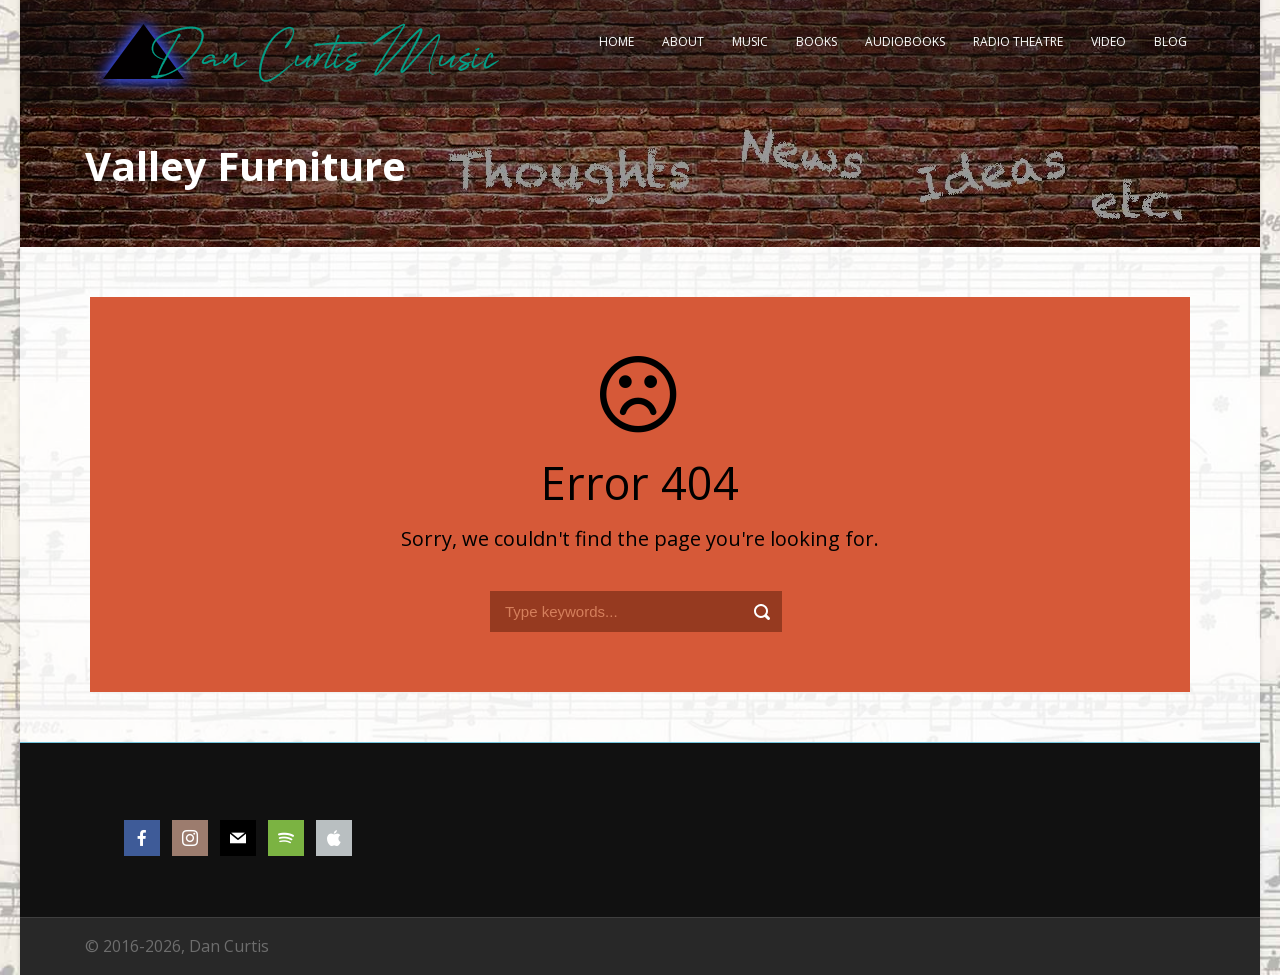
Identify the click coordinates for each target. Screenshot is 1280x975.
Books (816, 41)
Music (750, 41)
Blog (1170, 41)
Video (1108, 41)
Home (616, 41)
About (683, 41)
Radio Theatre (1018, 41)
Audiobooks (905, 41)
